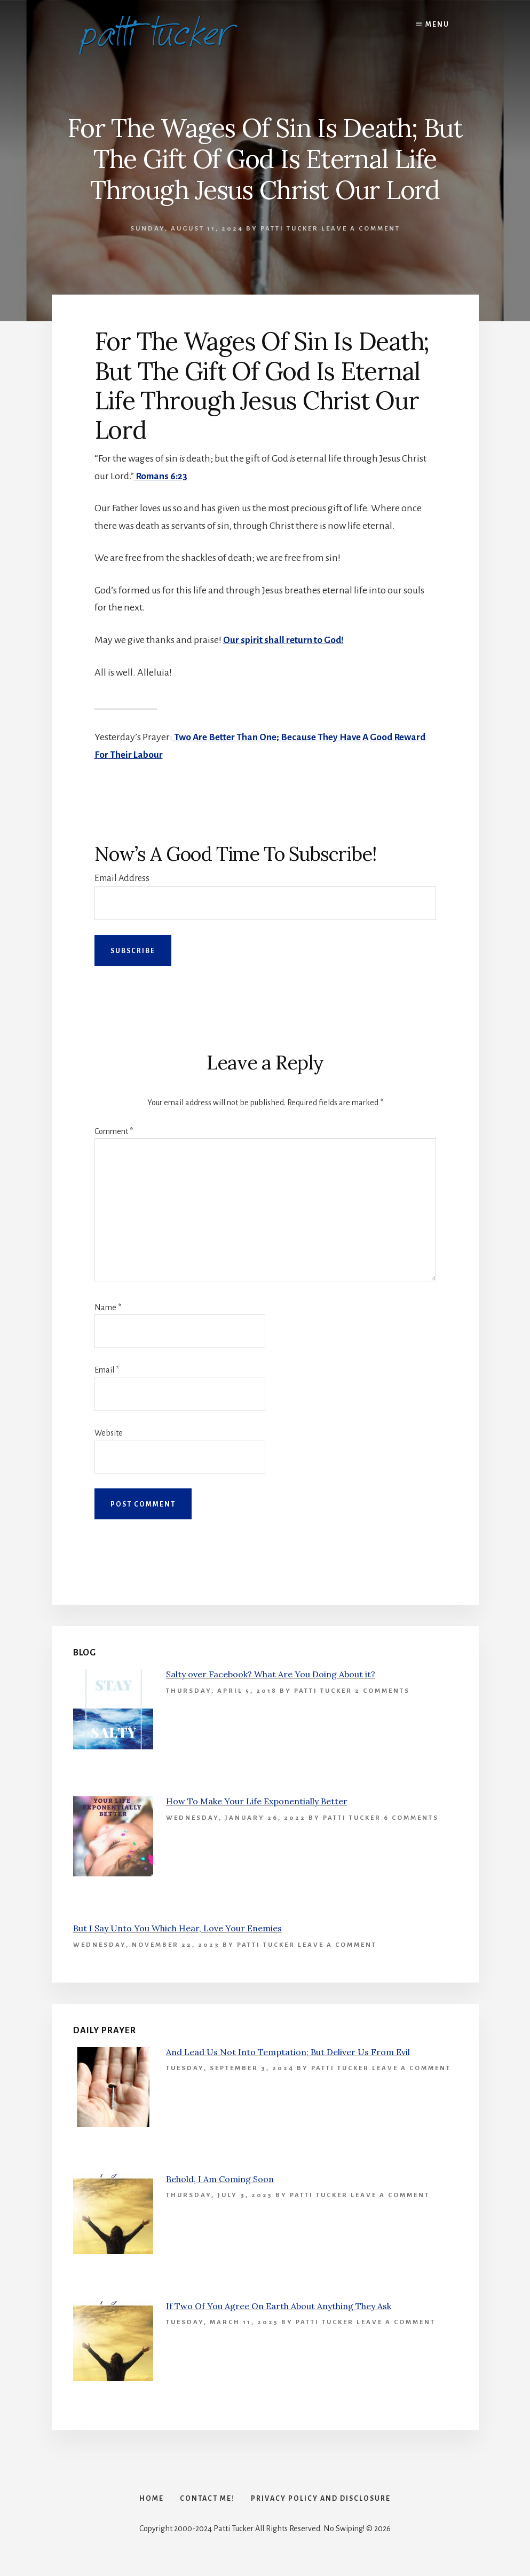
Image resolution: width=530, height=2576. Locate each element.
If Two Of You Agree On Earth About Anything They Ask (278, 2305)
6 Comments (411, 1816)
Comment (113, 1131)
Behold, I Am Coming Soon (220, 2178)
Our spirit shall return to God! (285, 640)
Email (106, 1369)
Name (107, 1307)
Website (108, 1432)
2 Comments (382, 1689)
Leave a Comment (360, 228)
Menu (437, 24)
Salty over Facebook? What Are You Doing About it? (270, 1673)
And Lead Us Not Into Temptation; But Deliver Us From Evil (288, 2051)
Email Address (121, 877)
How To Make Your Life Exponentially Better (256, 1800)
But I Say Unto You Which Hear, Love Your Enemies (177, 1927)
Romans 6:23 (161, 476)
